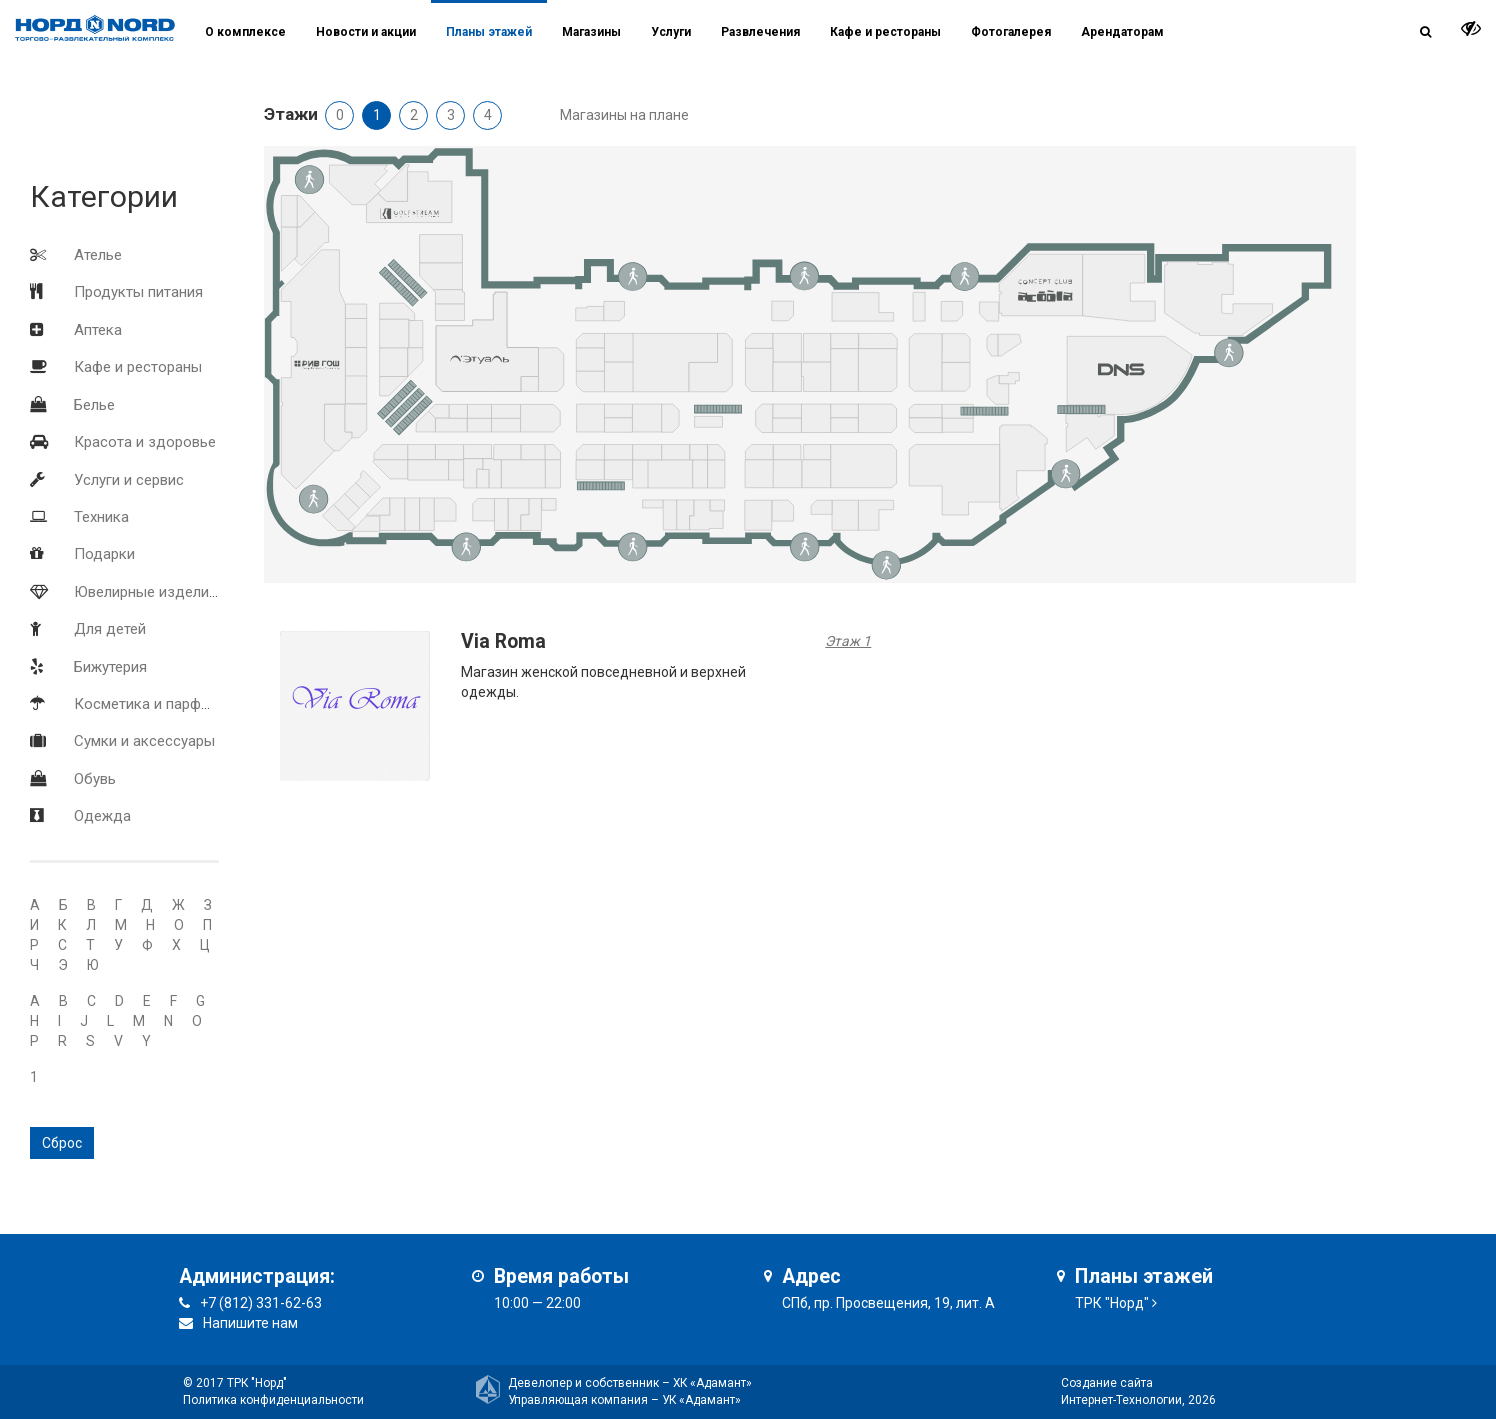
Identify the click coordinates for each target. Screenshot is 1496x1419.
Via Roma (503, 641)
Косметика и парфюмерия (164, 704)
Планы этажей (489, 32)
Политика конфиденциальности (273, 1400)
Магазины (591, 32)
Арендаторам (1122, 32)
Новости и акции (366, 32)
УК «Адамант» (701, 1400)
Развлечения (760, 32)
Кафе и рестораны (138, 367)
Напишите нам (250, 1323)
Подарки (104, 554)
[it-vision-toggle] (1471, 28)
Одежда (102, 816)
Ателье (98, 255)
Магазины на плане (624, 115)
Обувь (95, 779)
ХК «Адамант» (712, 1383)
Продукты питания (138, 292)
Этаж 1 (848, 641)
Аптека (98, 330)
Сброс (62, 1143)
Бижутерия (110, 667)
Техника (101, 517)
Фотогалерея (1011, 32)
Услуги (671, 32)
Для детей (110, 629)
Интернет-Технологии (1121, 1400)
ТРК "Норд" (1112, 1303)
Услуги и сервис (129, 480)
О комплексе (245, 32)
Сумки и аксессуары (144, 741)
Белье (94, 405)
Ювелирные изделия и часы (171, 592)
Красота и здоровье (145, 442)
